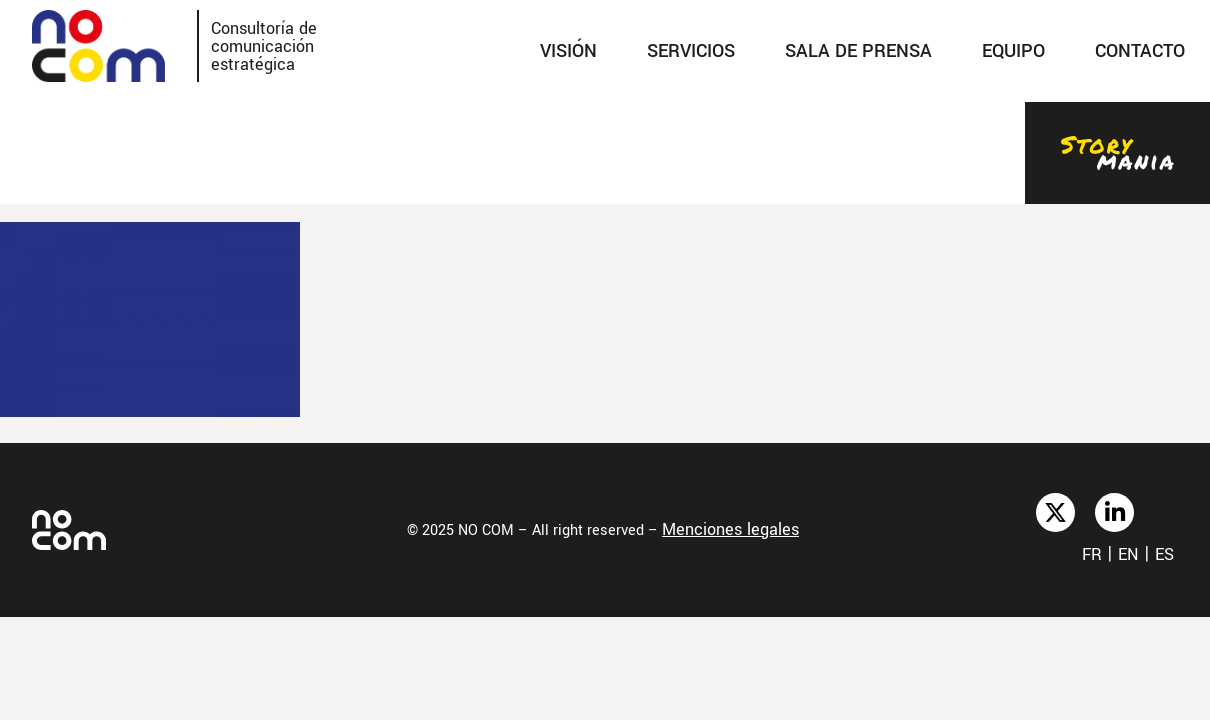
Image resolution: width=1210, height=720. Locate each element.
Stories (1117, 153)
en (1128, 554)
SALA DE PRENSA (858, 51)
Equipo (1013, 51)
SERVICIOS (691, 51)
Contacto (1140, 51)
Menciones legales (730, 529)
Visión (568, 51)
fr (1092, 554)
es (1164, 554)
